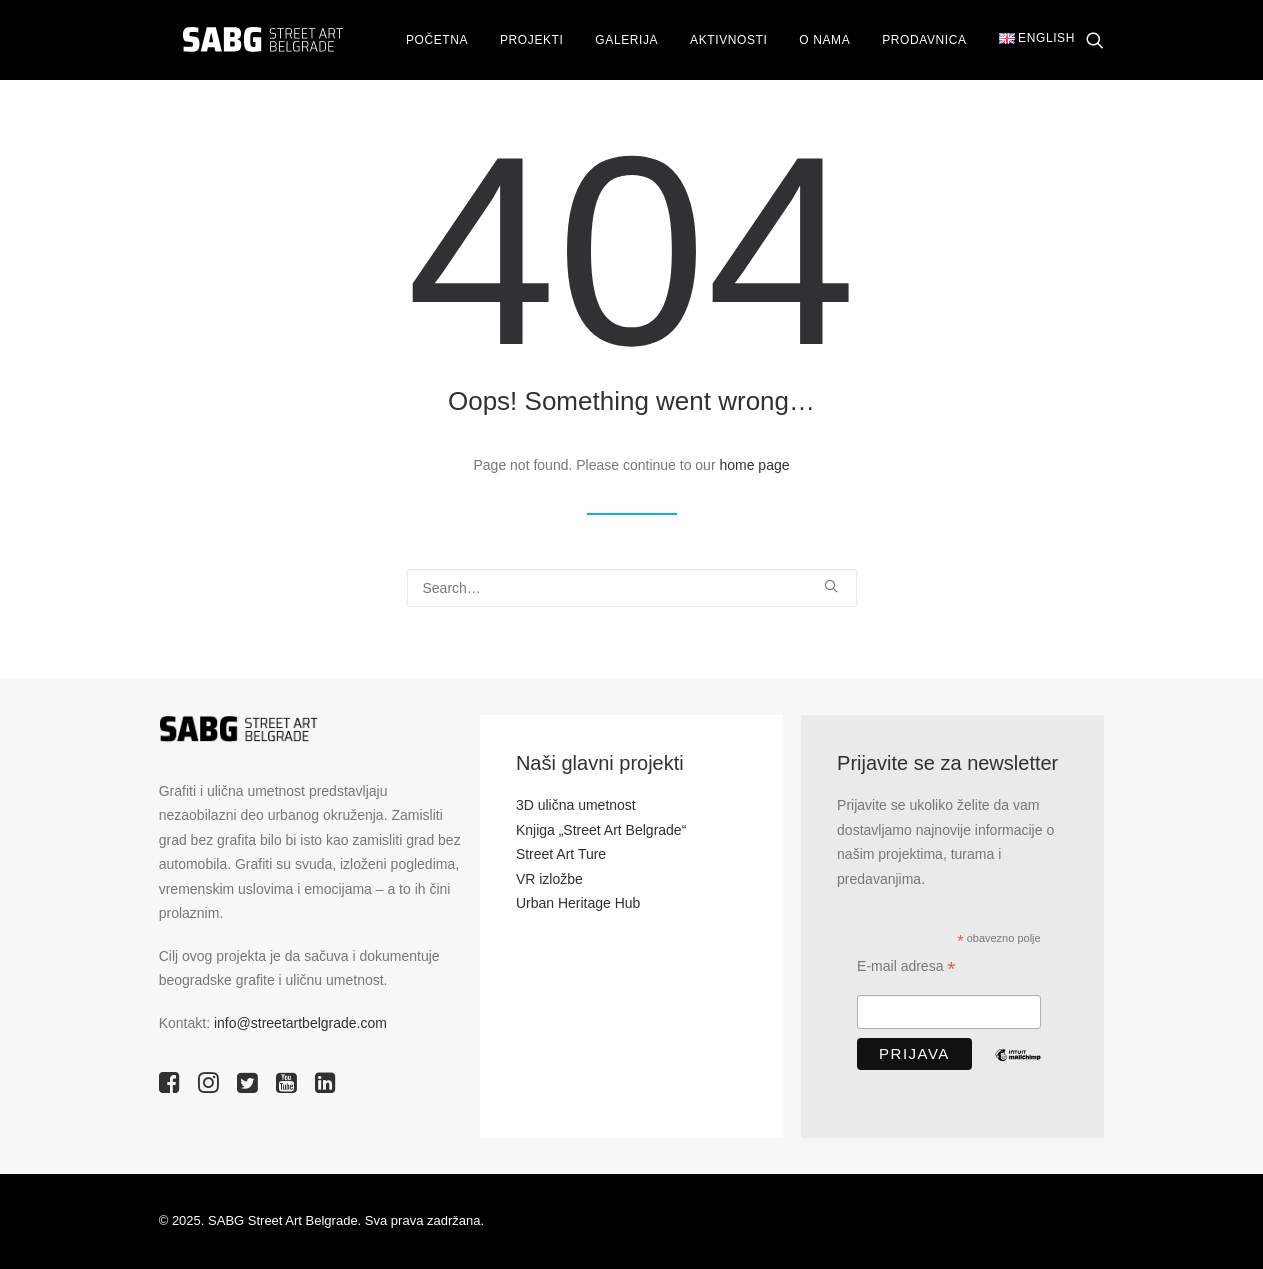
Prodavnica (913, 41)
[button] (1095, 40)
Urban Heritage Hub (578, 903)
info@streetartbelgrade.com (300, 1023)
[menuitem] (426, 40)
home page (754, 465)
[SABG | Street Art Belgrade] (245, 40)
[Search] (632, 588)
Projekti (520, 41)
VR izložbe (549, 879)
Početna (426, 41)
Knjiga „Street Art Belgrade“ (601, 830)
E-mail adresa (906, 968)
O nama (813, 41)
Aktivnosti (717, 41)
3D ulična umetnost (576, 805)
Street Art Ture (561, 854)
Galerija (615, 41)
